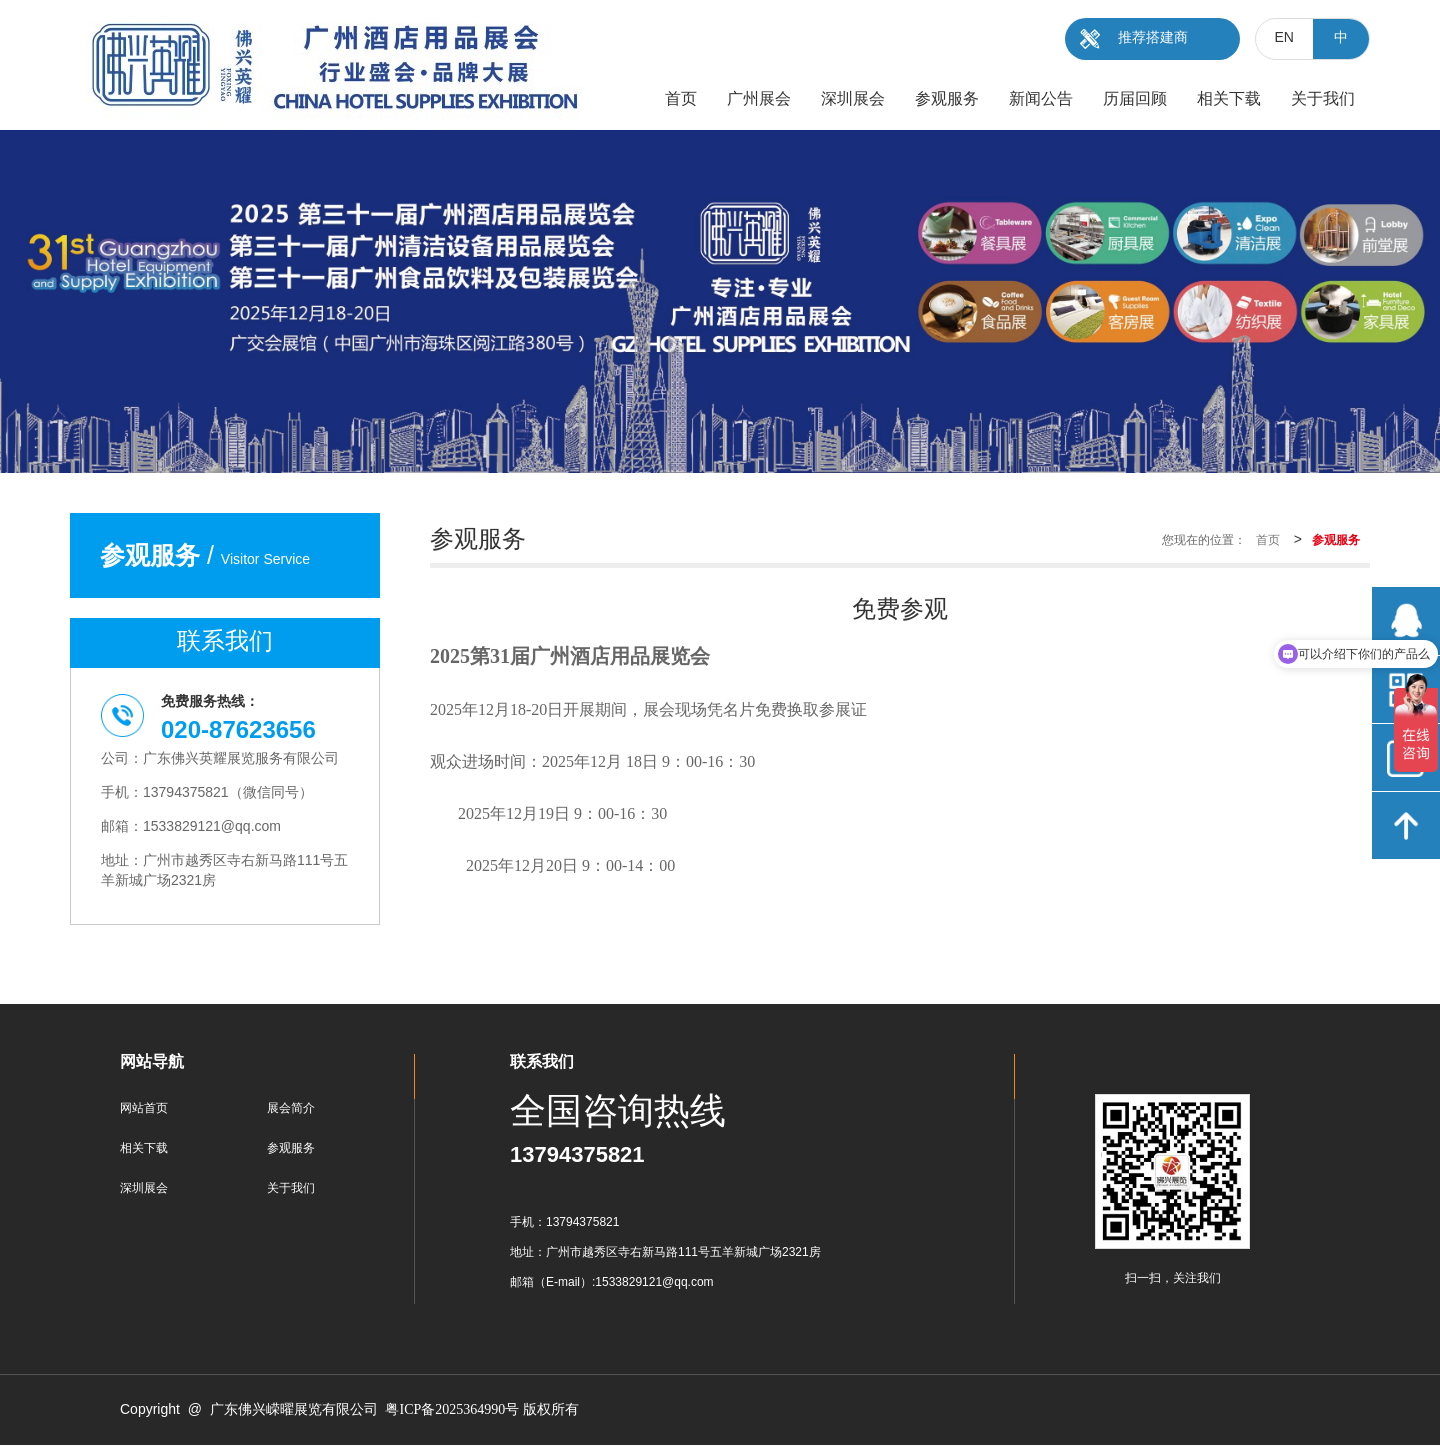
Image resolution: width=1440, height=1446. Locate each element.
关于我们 (291, 1188)
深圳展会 (144, 1188)
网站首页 (144, 1108)
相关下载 (144, 1148)
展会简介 (291, 1108)
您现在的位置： (1204, 540)
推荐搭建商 (1153, 38)
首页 (1268, 540)
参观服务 (291, 1148)
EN (1284, 38)
